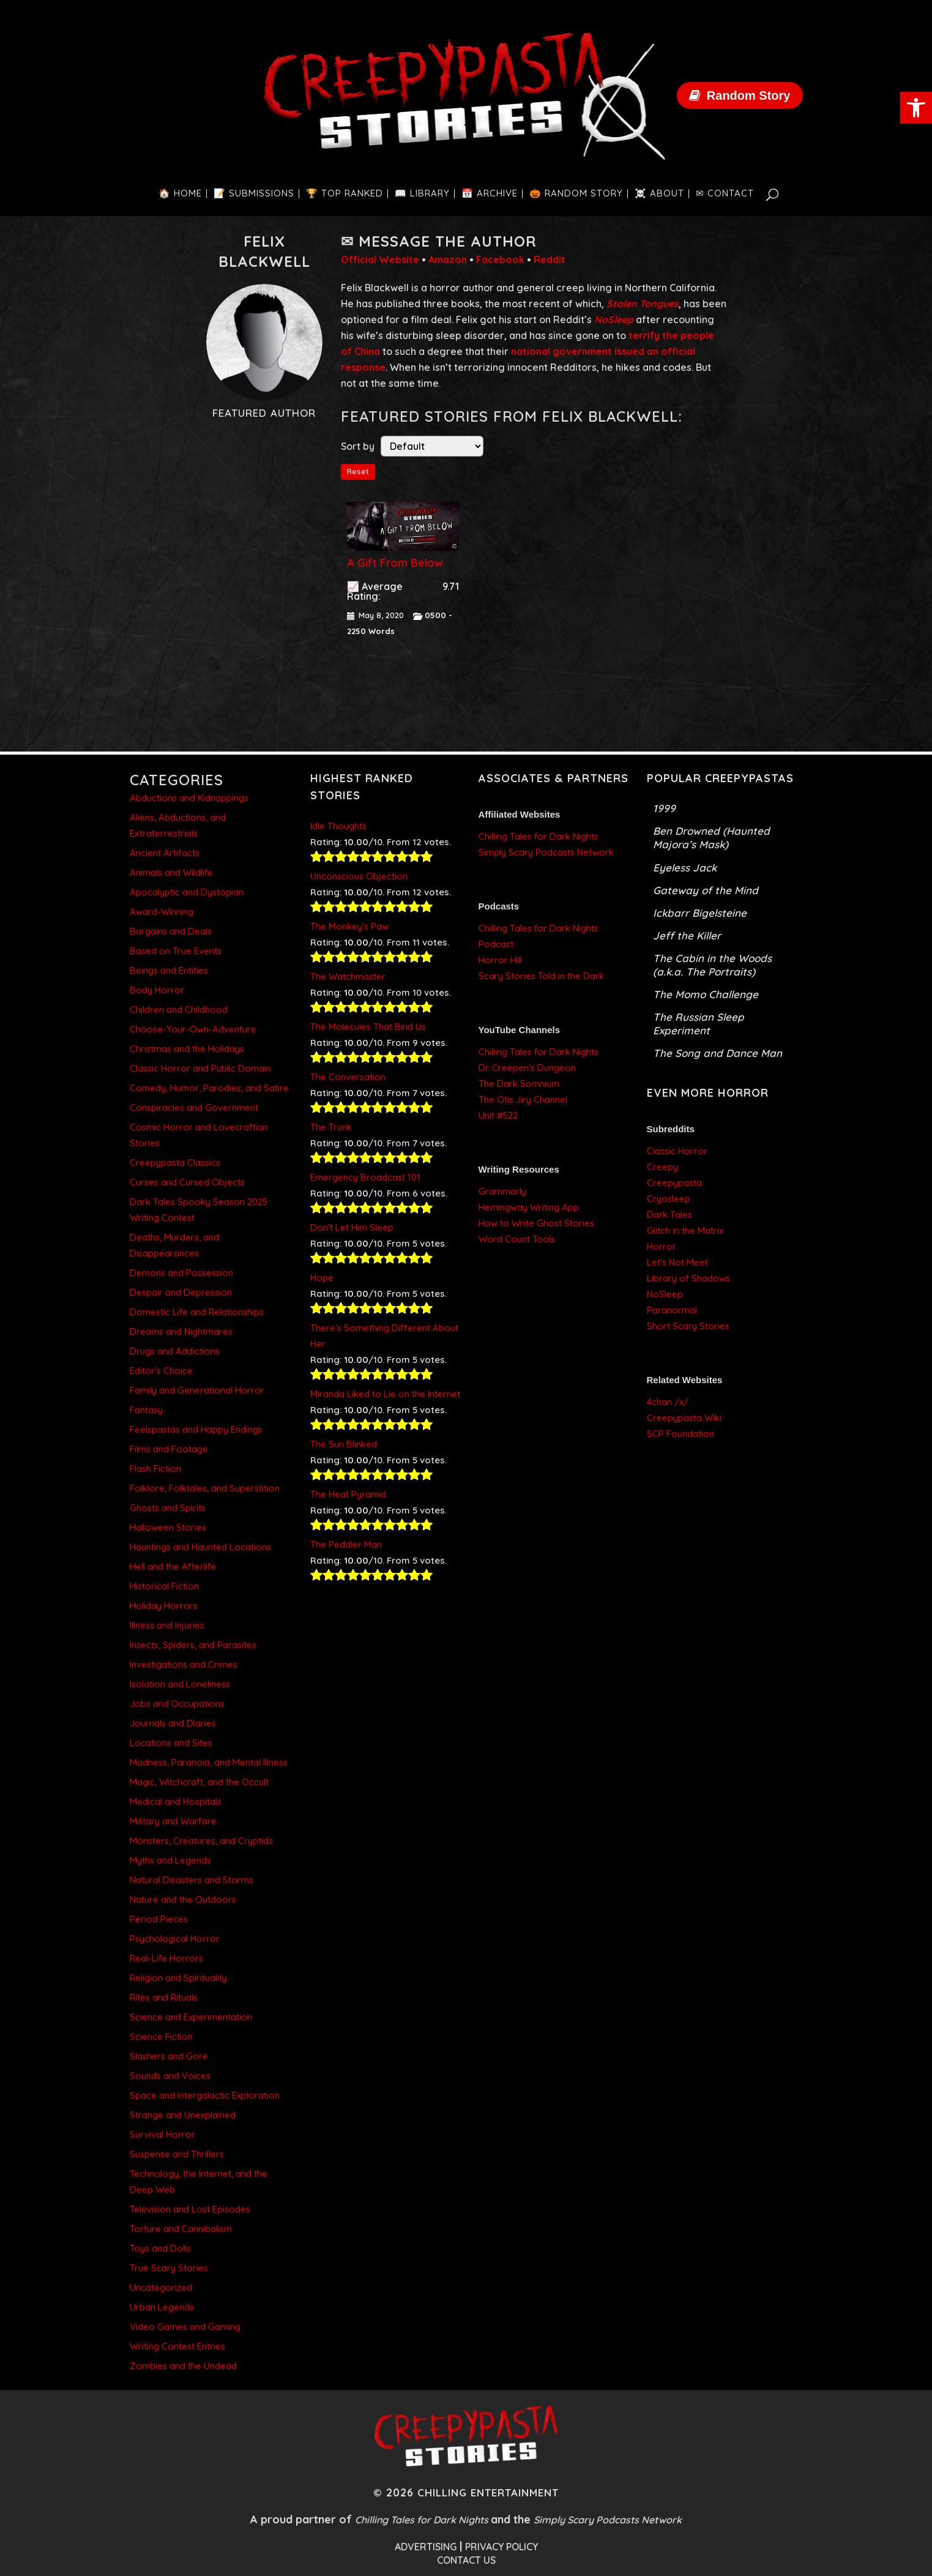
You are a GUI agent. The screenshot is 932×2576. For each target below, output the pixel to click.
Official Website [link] (380, 259)
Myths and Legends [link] (170, 1860)
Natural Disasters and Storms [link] (191, 1880)
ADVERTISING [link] (426, 2547)
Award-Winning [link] (161, 911)
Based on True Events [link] (176, 951)
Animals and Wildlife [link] (171, 872)
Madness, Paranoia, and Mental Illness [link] (209, 1762)
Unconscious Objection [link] (359, 876)
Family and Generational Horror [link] (197, 1390)
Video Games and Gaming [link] (185, 2326)
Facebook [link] (500, 259)
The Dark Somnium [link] (519, 1083)
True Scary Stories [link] (169, 2268)
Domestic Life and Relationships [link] (197, 1312)
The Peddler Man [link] (346, 1544)
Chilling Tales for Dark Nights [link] (538, 836)
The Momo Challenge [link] (705, 994)
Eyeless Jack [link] (685, 867)
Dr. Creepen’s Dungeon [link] (527, 1067)
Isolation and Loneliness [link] (180, 1684)
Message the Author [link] (448, 241)
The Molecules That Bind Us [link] (368, 1026)
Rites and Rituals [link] (164, 1997)
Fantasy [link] (146, 1410)
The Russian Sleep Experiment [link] (698, 1023)
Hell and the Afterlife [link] (173, 1566)
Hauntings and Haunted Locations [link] (200, 1547)
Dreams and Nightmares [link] (181, 1331)
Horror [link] (661, 1246)
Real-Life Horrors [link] (166, 1958)
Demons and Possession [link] (181, 1273)
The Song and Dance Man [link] (717, 1053)
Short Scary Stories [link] (688, 1326)
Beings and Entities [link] (169, 970)
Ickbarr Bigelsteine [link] (700, 912)
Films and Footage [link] (169, 1449)
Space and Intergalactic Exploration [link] (205, 2095)
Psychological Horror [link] (175, 1938)
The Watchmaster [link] (348, 976)
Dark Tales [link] (669, 1214)
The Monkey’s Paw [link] (349, 926)
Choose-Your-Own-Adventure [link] (193, 1029)
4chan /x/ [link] (667, 1402)
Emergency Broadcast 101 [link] (365, 1177)
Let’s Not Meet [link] (677, 1262)
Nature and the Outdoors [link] (183, 1899)
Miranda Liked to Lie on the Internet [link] (385, 1394)
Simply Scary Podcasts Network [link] (546, 852)
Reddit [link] (549, 259)
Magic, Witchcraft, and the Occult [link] (199, 1782)
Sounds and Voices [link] (170, 2075)
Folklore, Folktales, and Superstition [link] (205, 1488)
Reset (358, 471)
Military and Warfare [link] (173, 1821)
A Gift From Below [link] (395, 563)
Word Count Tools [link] (517, 1239)
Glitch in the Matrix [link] (685, 1230)
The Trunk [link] (331, 1127)
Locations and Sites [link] (171, 1743)
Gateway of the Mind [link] (705, 890)
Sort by (358, 446)
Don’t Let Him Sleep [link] (351, 1227)
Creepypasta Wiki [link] (684, 1418)
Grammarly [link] (502, 1191)
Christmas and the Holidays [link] (187, 1049)
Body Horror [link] (157, 990)
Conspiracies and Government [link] (194, 1107)
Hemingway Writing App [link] (529, 1207)
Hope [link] (322, 1277)
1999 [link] (664, 808)
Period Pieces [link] (159, 1919)
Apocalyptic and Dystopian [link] (187, 892)
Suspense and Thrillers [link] (177, 2154)
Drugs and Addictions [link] (175, 1351)
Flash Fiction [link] (155, 1468)
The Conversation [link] (348, 1077)
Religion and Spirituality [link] (178, 1978)
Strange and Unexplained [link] (183, 2115)
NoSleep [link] (665, 1294)
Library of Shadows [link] (688, 1278)
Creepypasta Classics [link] (175, 1162)
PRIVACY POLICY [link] (501, 2547)
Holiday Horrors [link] (164, 1605)
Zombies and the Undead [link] (183, 2366)
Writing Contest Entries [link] (177, 2346)
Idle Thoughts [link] (338, 826)
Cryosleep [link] (668, 1198)
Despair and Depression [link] (181, 1292)
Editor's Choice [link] (161, 1370)
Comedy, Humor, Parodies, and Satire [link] (209, 1088)
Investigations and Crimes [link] (183, 1664)
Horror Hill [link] (500, 960)
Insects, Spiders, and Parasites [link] (193, 1645)
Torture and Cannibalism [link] (181, 2228)
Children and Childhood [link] (179, 1009)
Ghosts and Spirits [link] (168, 1508)
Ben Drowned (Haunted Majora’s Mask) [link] (711, 837)
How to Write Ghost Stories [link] (536, 1223)
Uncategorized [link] (161, 2287)
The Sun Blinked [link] (343, 1444)
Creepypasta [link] (674, 1183)
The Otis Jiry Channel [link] (523, 1099)
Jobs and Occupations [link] (177, 1703)
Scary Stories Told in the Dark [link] (541, 976)
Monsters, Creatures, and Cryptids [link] (201, 1840)
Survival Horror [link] (162, 2134)
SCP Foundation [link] (680, 1433)
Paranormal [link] (672, 1310)
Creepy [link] (662, 1167)
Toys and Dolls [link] (160, 2248)
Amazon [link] (447, 259)
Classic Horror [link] (677, 1151)
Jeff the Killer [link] (687, 935)
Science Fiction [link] (161, 2036)
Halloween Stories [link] (168, 1527)
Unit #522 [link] (498, 1115)
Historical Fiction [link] (164, 1586)
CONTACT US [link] (466, 2560)
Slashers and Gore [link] (169, 2056)
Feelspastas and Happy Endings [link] (196, 1429)
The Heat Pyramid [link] (348, 1494)
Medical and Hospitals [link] (176, 1801)
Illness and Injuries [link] (167, 1625)
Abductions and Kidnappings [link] (189, 798)
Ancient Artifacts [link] (164, 853)
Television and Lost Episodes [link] (190, 2209)
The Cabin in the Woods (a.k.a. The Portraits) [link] (712, 965)
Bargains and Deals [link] (171, 931)
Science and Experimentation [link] (191, 2017)
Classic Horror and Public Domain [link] (200, 1068)
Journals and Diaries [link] (173, 1723)
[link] (916, 108)
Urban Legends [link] (162, 2307)
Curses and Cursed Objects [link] (187, 1182)
